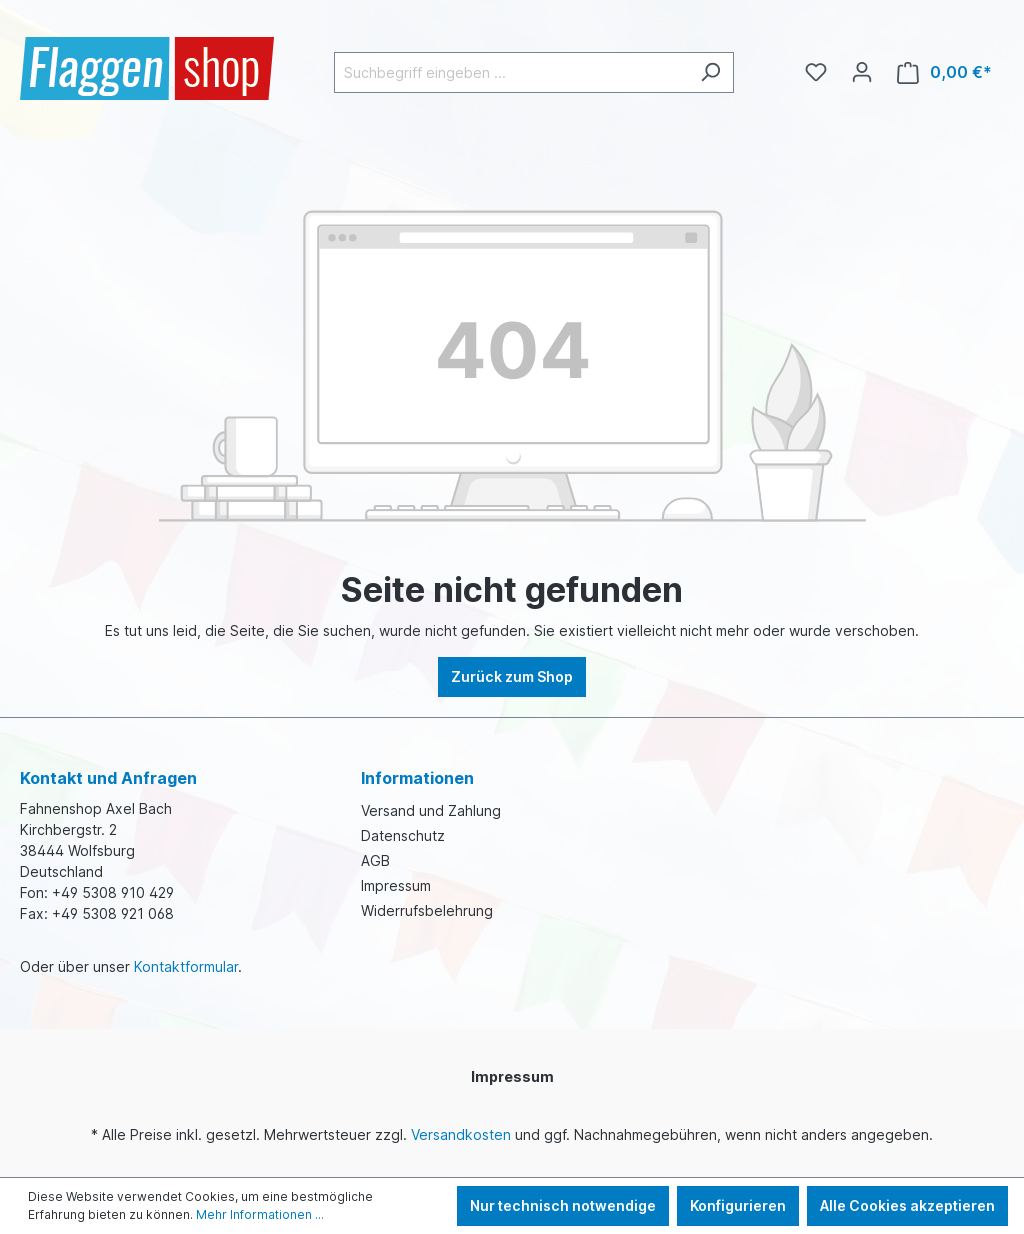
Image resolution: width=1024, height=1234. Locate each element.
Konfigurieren (738, 1205)
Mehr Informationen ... (260, 1214)
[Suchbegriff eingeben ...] (511, 72)
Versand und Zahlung (431, 810)
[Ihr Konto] (862, 72)
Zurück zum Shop (512, 676)
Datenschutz (403, 835)
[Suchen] (710, 72)
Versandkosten (461, 1134)
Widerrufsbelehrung (427, 910)
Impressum (396, 885)
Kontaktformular (186, 966)
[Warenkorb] (944, 72)
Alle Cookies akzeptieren (907, 1205)
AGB (375, 860)
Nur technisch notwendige (563, 1205)
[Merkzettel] (816, 72)
